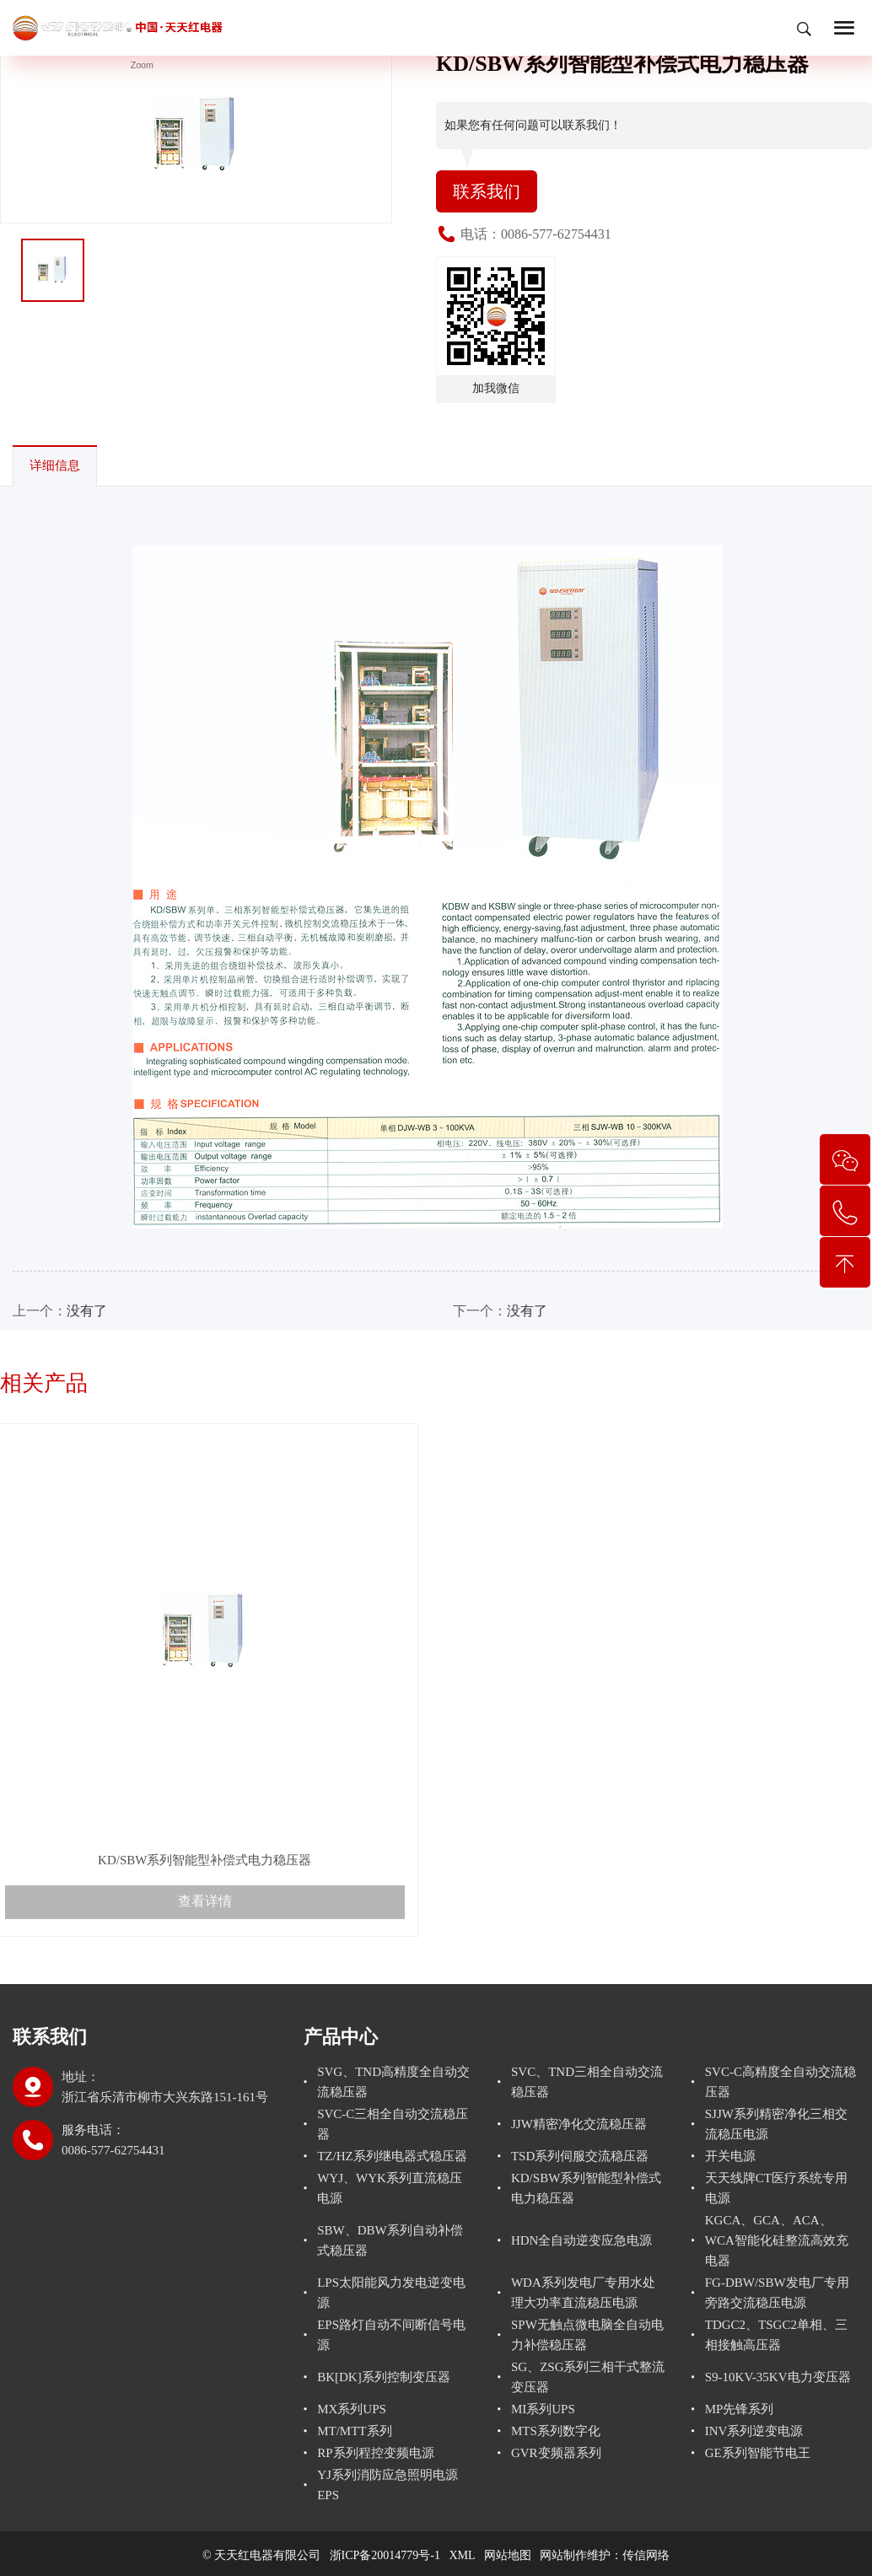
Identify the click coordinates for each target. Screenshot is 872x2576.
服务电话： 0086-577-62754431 (113, 2140)
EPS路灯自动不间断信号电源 (391, 2335)
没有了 (87, 1311)
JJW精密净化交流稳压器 (579, 2124)
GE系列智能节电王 (757, 2453)
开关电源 (730, 2156)
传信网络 (646, 2555)
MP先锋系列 (739, 2409)
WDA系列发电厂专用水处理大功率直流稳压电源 (583, 2293)
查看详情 (205, 1942)
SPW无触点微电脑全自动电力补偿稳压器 (587, 2335)
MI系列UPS (543, 2409)
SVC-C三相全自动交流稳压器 (392, 2124)
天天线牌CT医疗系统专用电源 (776, 2188)
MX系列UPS (351, 2409)
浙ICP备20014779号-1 (385, 2555)
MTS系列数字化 (555, 2431)
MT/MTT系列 (354, 2431)
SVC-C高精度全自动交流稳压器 (780, 2082)
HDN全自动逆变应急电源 (582, 2240)
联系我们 (486, 191)
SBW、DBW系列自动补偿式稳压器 (390, 2240)
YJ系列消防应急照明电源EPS (387, 2485)
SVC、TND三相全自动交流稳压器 (587, 2082)
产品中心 (341, 2036)
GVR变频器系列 (556, 2453)
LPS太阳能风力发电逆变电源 (391, 2293)
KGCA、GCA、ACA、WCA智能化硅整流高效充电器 (776, 2240)
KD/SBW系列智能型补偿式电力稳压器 (586, 2188)
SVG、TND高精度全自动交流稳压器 (393, 2082)
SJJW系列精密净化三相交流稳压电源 (776, 2124)
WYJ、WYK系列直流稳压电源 (389, 2188)
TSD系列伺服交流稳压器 (580, 2156)
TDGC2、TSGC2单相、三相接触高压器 (776, 2335)
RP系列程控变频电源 (375, 2453)
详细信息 (55, 465)
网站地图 (507, 2555)
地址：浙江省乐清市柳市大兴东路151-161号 (165, 2087)
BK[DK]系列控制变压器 (383, 2377)
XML (462, 2555)
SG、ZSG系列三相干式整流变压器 (588, 2377)
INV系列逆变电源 (754, 2431)
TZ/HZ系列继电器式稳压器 (392, 2156)
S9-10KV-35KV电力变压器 (778, 2377)
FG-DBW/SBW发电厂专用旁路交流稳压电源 (777, 2293)
